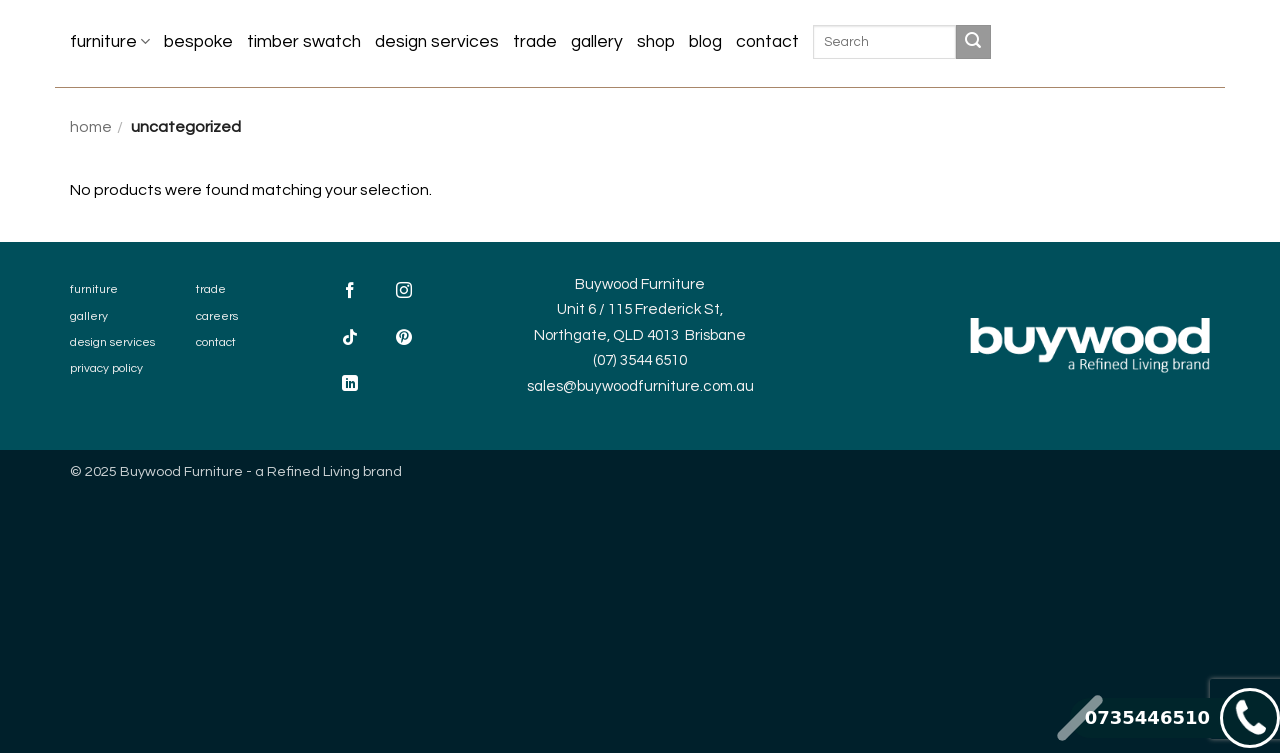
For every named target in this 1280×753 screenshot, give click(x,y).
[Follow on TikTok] (350, 339)
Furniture (110, 41)
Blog (705, 42)
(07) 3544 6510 (640, 360)
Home (91, 127)
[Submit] (973, 42)
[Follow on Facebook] (350, 293)
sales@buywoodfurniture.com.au (640, 386)
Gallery (597, 42)
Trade (535, 42)
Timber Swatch (304, 42)
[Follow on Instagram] (404, 293)
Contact (767, 42)
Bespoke (198, 42)
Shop (656, 42)
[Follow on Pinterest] (404, 339)
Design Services (437, 42)
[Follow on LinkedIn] (350, 385)
